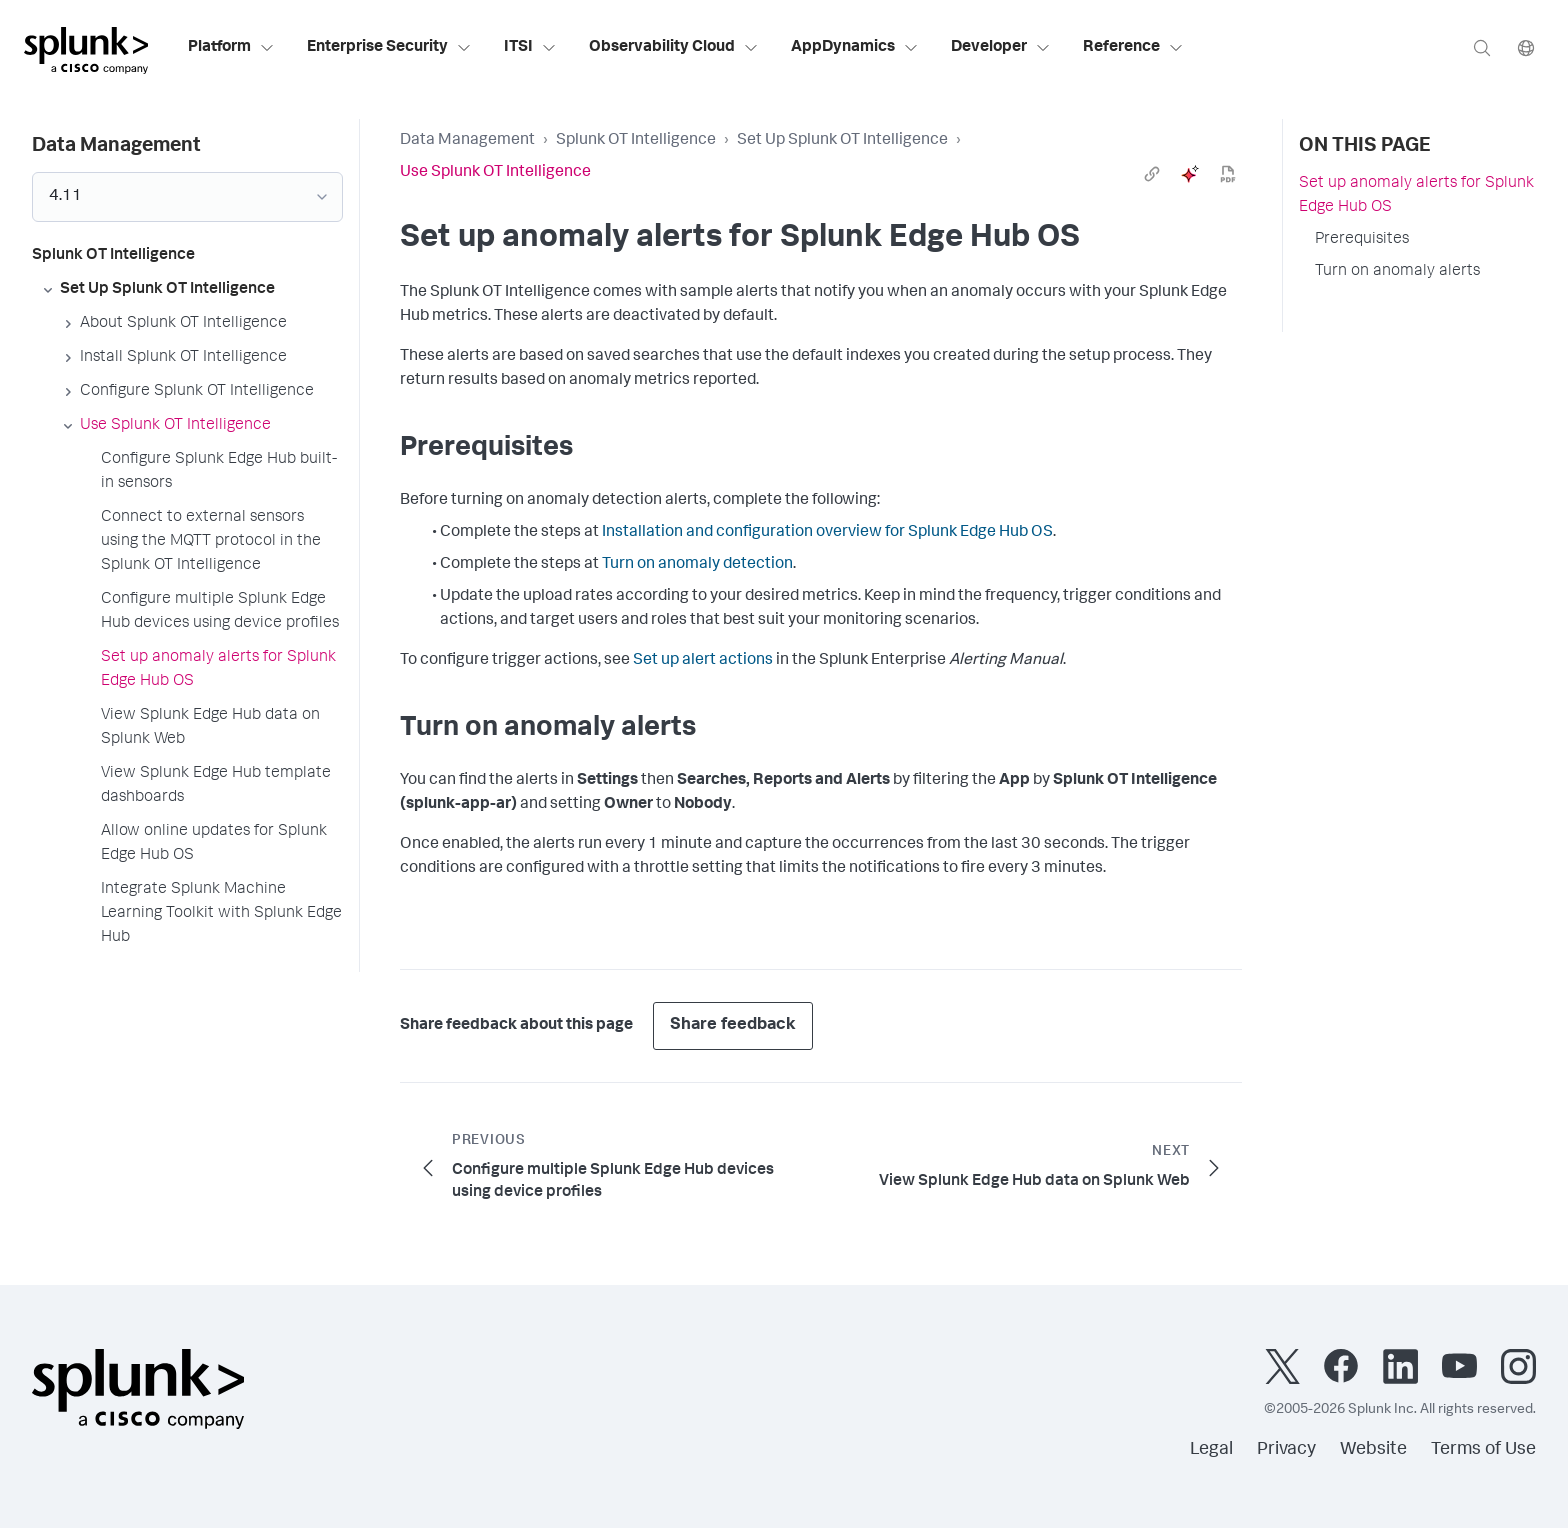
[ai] (1190, 174)
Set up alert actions (703, 661)
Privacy (1286, 1450)
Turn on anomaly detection (697, 565)
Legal (1211, 1450)
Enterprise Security (389, 48)
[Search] (1482, 47)
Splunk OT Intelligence (636, 141)
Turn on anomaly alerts (1397, 272)
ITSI (530, 48)
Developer (1001, 48)
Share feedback (733, 1025)
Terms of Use (1483, 1450)
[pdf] (1228, 174)
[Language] (1526, 47)
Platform (231, 48)
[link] (1152, 174)
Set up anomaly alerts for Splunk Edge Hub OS (1416, 196)
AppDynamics (855, 48)
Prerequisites (1362, 240)
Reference (1133, 48)
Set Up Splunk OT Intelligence (842, 141)
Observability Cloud (674, 48)
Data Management (467, 141)
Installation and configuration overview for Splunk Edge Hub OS (827, 533)
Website (1373, 1450)
